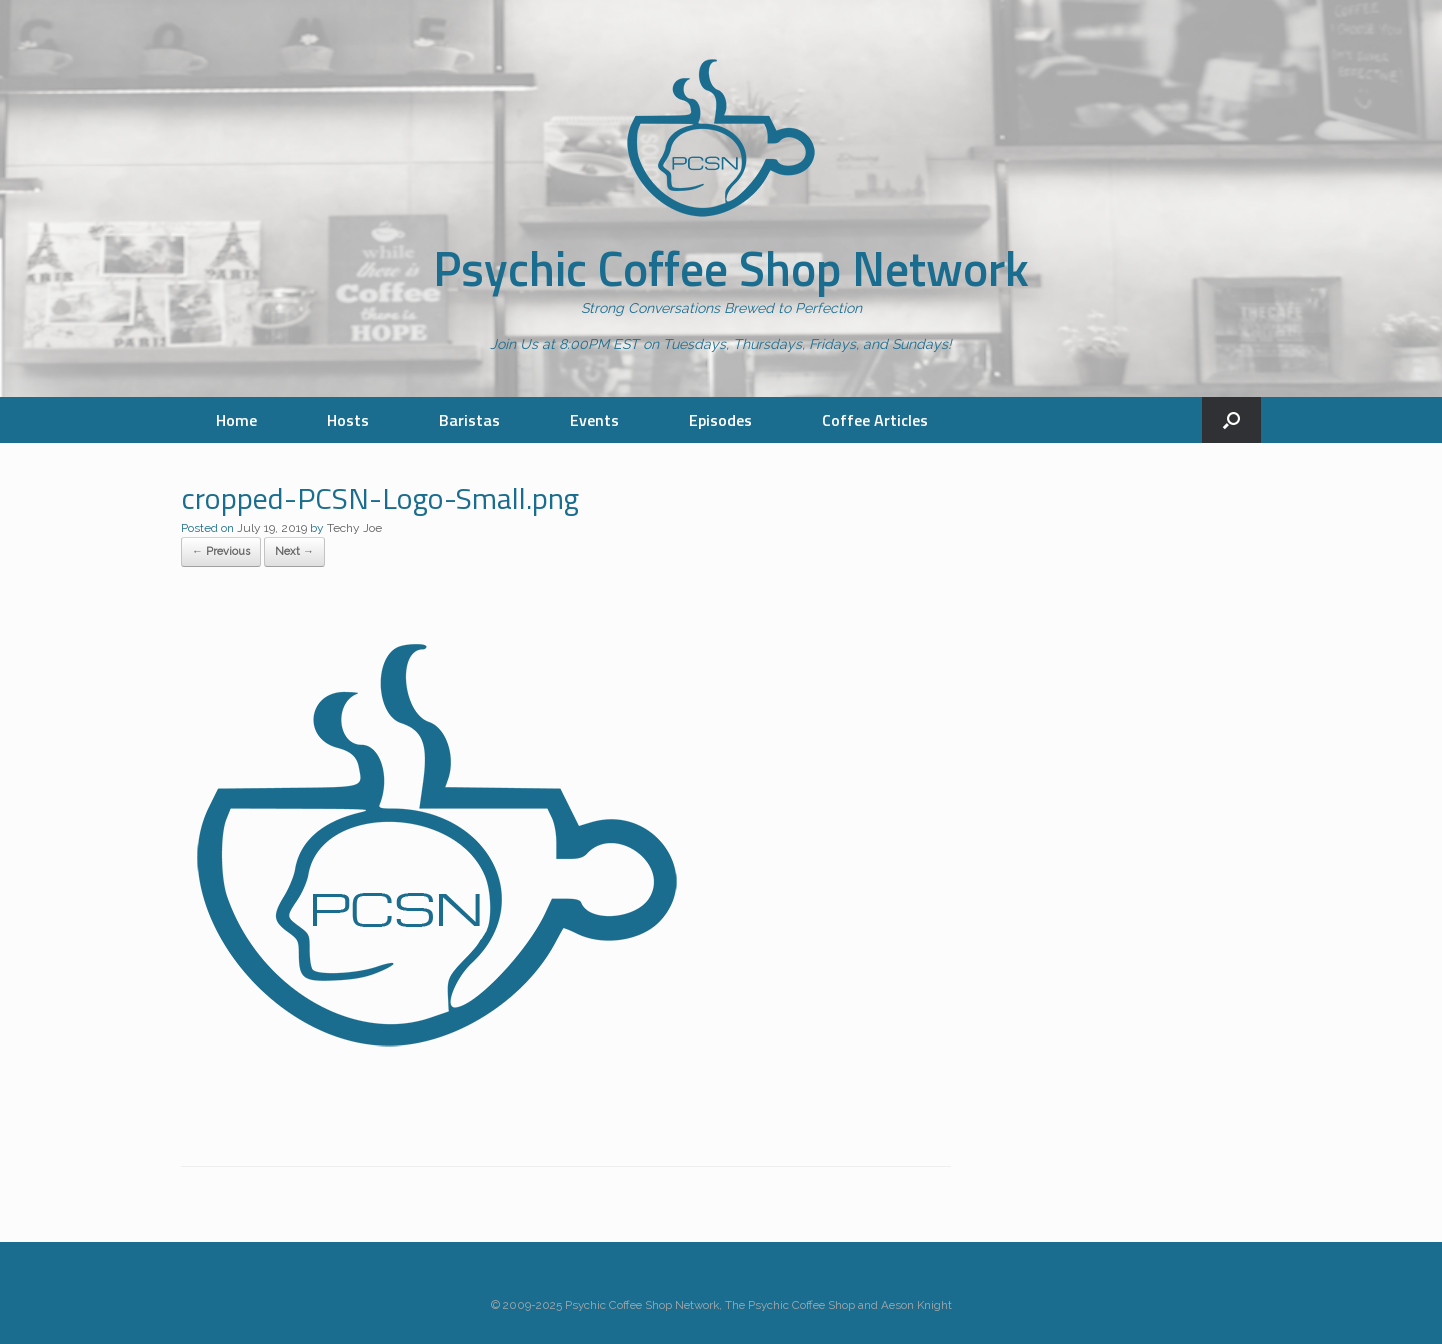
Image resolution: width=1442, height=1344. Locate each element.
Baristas (469, 420)
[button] (1231, 420)
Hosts (348, 420)
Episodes (720, 420)
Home (236, 420)
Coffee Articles (875, 420)
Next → (294, 551)
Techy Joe (354, 528)
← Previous (221, 551)
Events (594, 420)
